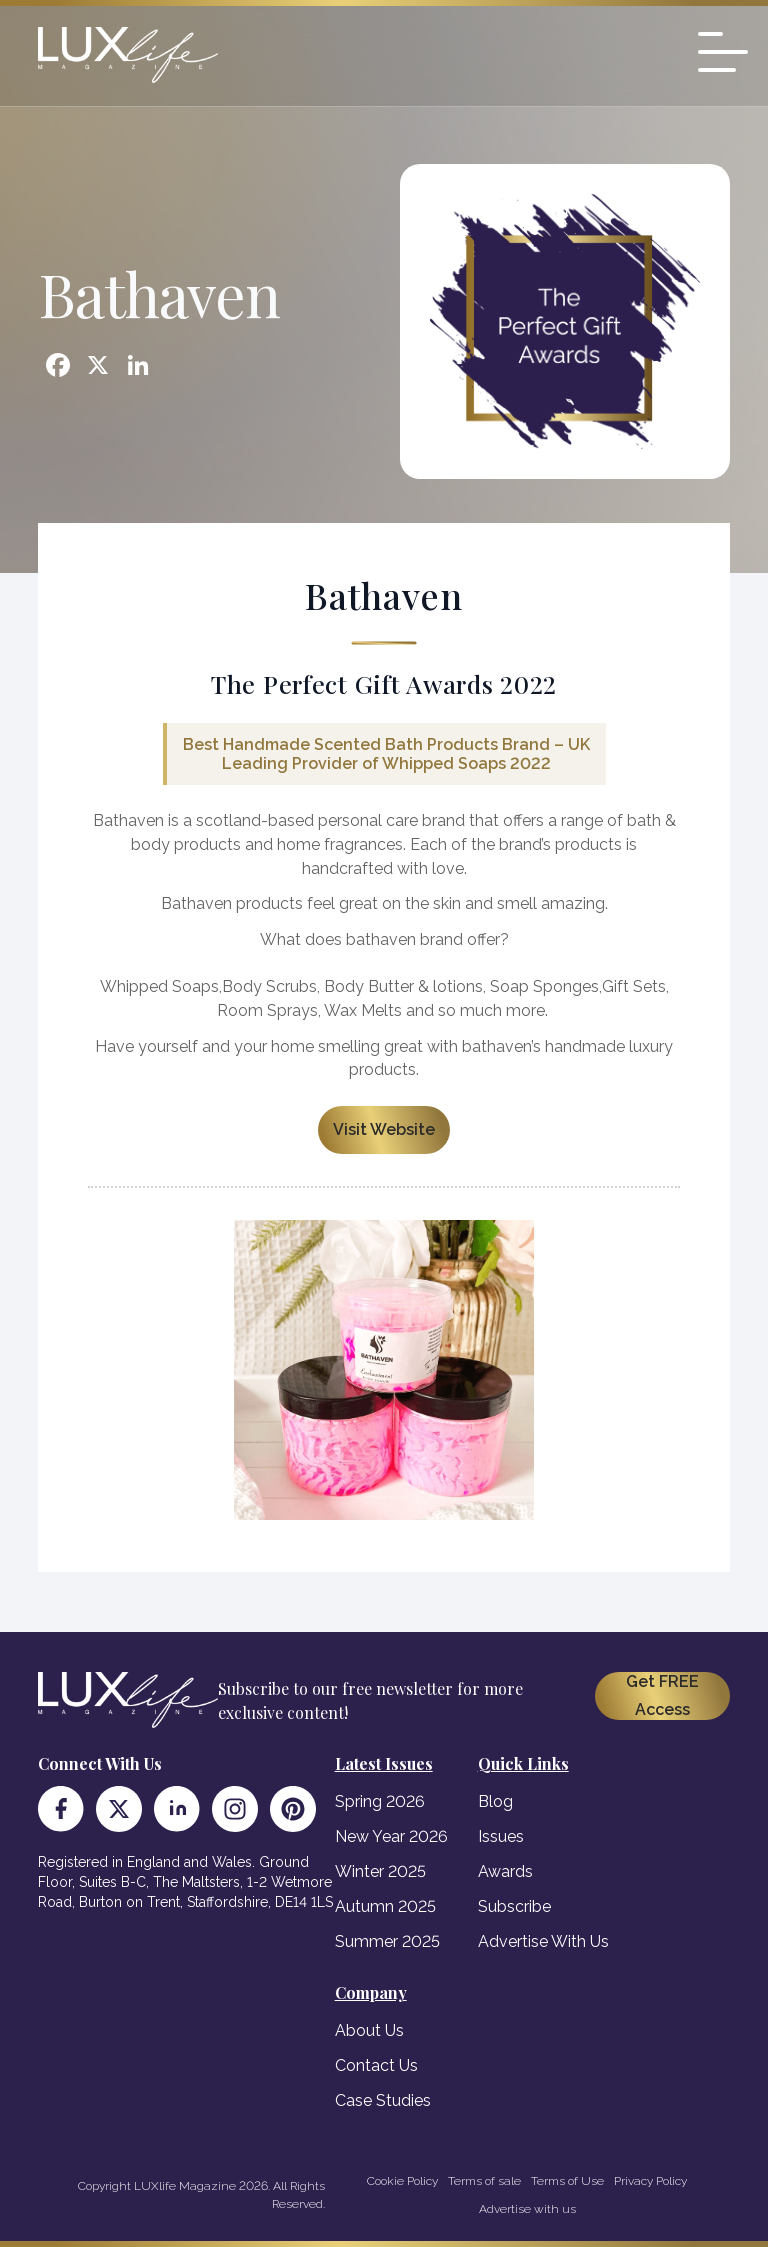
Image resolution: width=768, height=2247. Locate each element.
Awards (505, 1871)
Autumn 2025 (385, 1906)
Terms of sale (484, 2181)
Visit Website (384, 1129)
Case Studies (383, 2100)
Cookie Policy (402, 2181)
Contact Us (376, 2065)
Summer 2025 (387, 1941)
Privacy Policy (650, 2181)
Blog (495, 1801)
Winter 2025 (380, 1871)
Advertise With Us (543, 1941)
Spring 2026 (380, 1801)
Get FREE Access (662, 1695)
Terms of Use (567, 2181)
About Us (369, 2030)
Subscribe (514, 1906)
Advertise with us (527, 2209)
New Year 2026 (391, 1836)
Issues (501, 1836)
